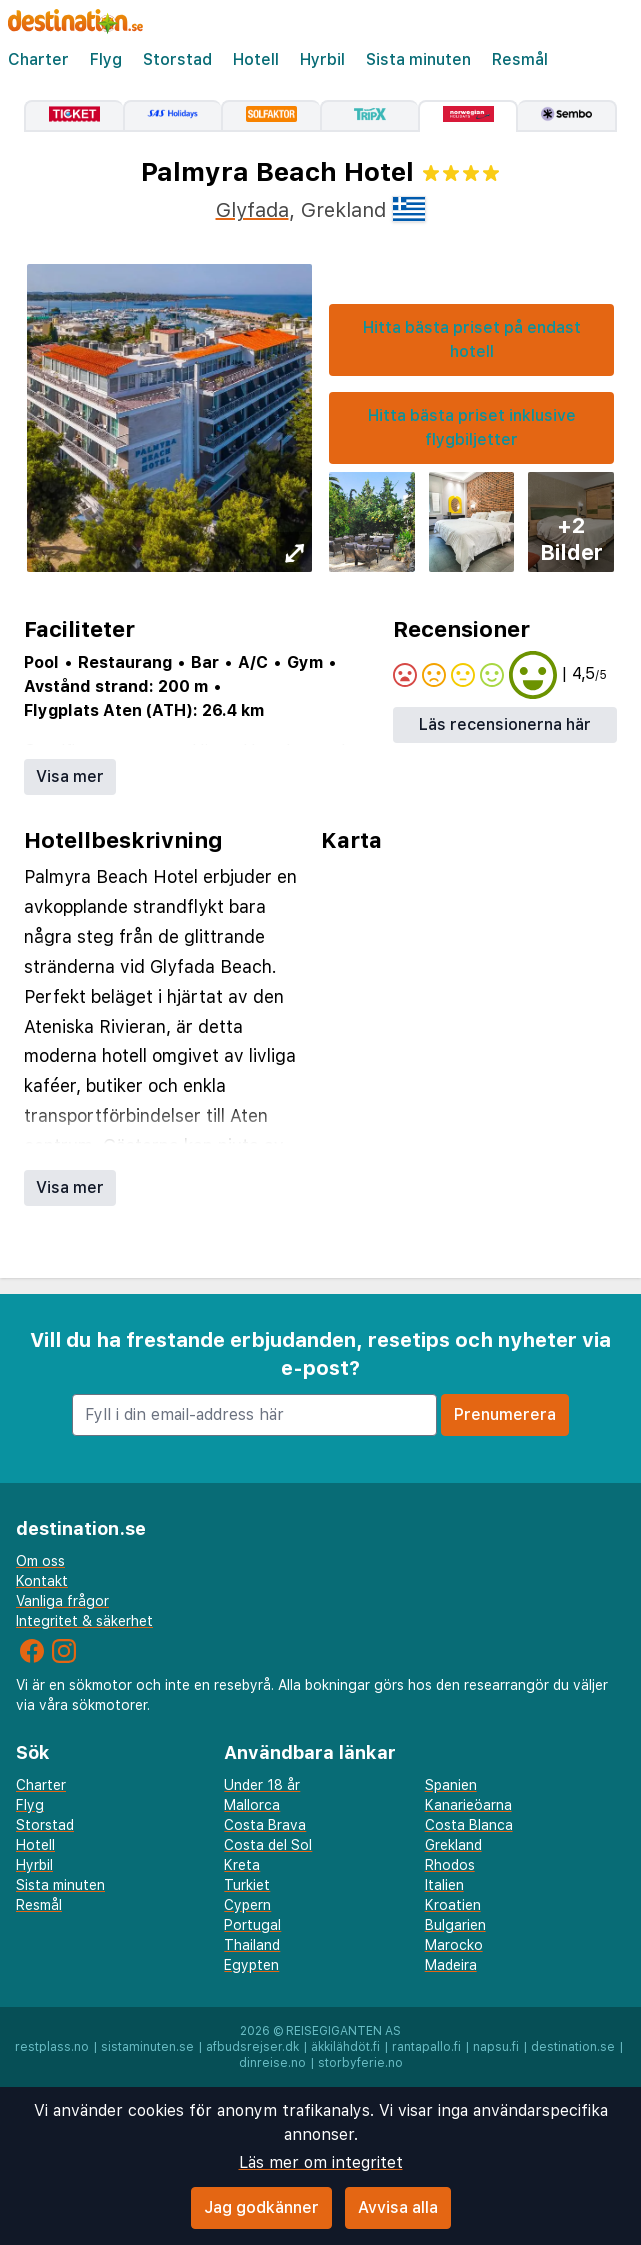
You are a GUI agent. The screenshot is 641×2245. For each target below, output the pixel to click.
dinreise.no (272, 2063)
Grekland (453, 1845)
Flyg (106, 59)
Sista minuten (418, 59)
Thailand (252, 1945)
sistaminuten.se (147, 2047)
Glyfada (252, 210)
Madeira (451, 1965)
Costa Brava (265, 1825)
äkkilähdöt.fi (345, 2047)
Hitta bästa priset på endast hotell (472, 339)
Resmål (520, 59)
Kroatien (453, 1905)
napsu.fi (496, 2047)
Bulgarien (455, 1925)
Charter (38, 59)
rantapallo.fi (426, 2047)
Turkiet (247, 1885)
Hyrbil (322, 59)
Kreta (242, 1865)
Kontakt (42, 1581)
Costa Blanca (469, 1825)
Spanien (451, 1785)
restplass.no (52, 2047)
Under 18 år (262, 1785)
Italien (444, 1885)
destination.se (573, 2047)
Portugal (252, 1925)
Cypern (247, 1905)
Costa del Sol (268, 1845)
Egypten (251, 1965)
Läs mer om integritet (321, 2162)
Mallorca (252, 1805)
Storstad (177, 59)
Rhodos (450, 1865)
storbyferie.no (360, 2063)
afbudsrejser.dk (252, 2047)
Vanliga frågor (62, 1601)
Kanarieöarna (468, 1805)
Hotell (256, 59)
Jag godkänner (261, 2207)
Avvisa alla (398, 2207)
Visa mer (70, 776)
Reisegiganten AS (343, 2031)
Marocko (454, 1945)
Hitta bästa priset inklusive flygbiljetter (472, 427)
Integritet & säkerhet (84, 1621)
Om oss (40, 1561)
